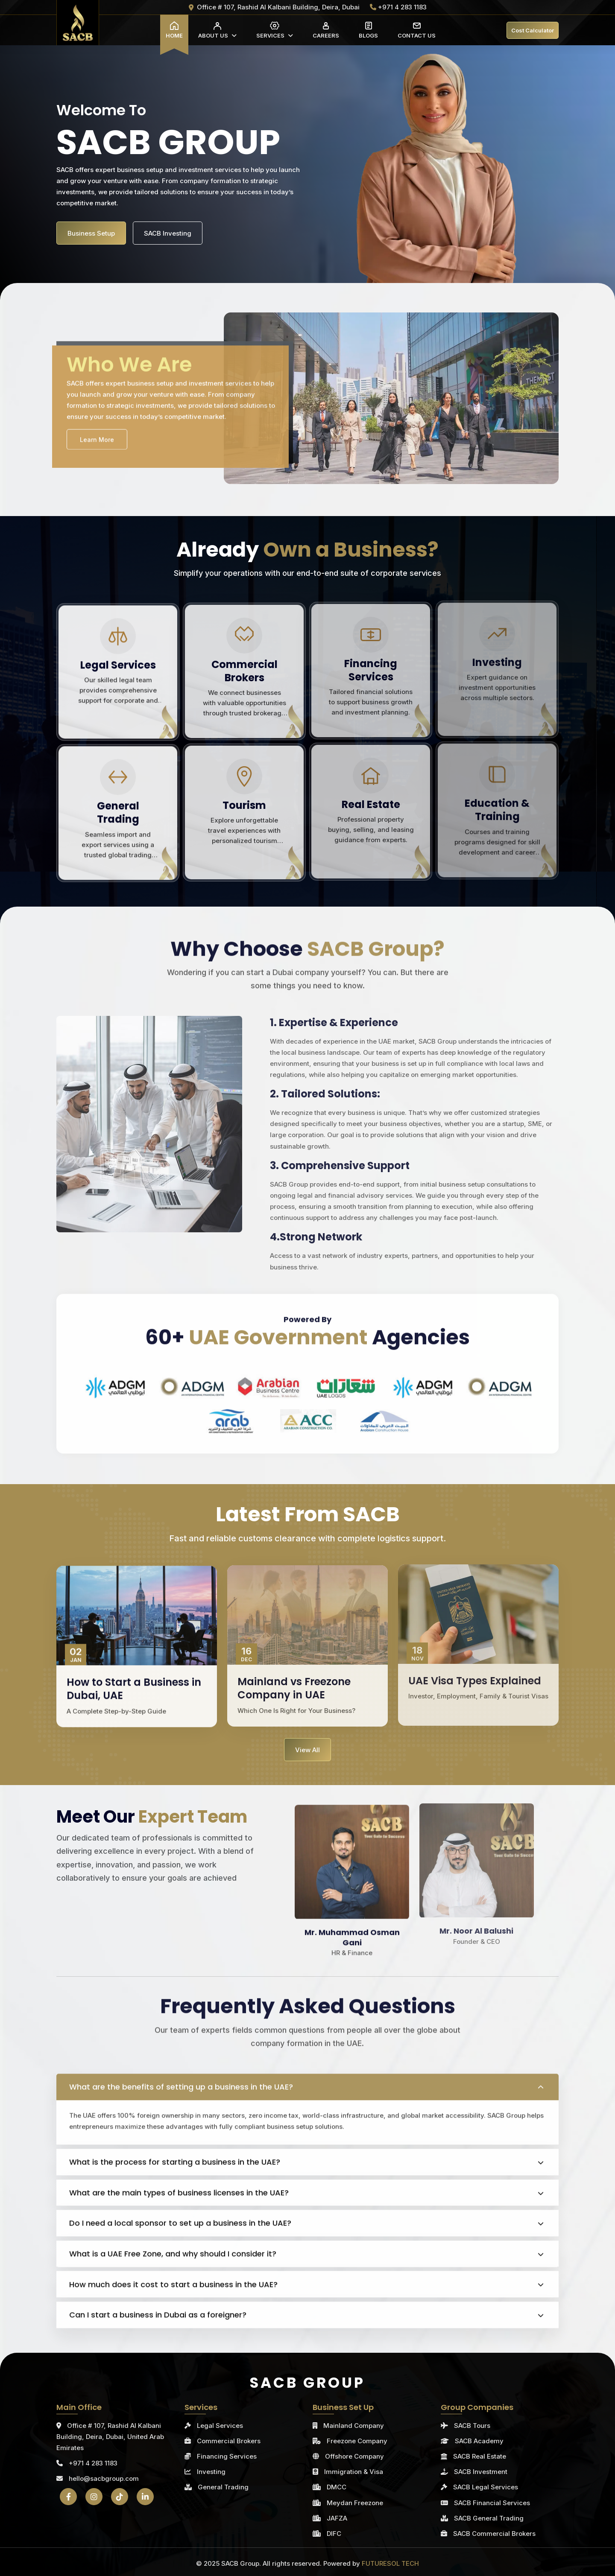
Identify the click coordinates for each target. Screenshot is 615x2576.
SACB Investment (480, 2472)
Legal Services (220, 2425)
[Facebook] (68, 2496)
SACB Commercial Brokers (494, 2533)
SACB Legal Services (485, 2487)
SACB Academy (479, 2441)
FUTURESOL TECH (390, 2563)
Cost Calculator (532, 30)
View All (307, 1750)
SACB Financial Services (492, 2503)
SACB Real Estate (479, 2456)
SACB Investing (167, 233)
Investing (211, 2472)
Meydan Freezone (355, 2503)
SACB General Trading (489, 2518)
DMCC (336, 2487)
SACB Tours (472, 2425)
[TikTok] (119, 2496)
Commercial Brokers (229, 2441)
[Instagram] (93, 2496)
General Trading (223, 2487)
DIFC (334, 2533)
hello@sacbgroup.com (97, 2478)
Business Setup (91, 233)
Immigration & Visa (353, 2472)
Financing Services (227, 2456)
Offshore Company (354, 2456)
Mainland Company (353, 2425)
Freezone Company (357, 2441)
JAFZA (337, 2518)
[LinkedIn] (145, 2496)
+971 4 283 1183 (86, 2463)
